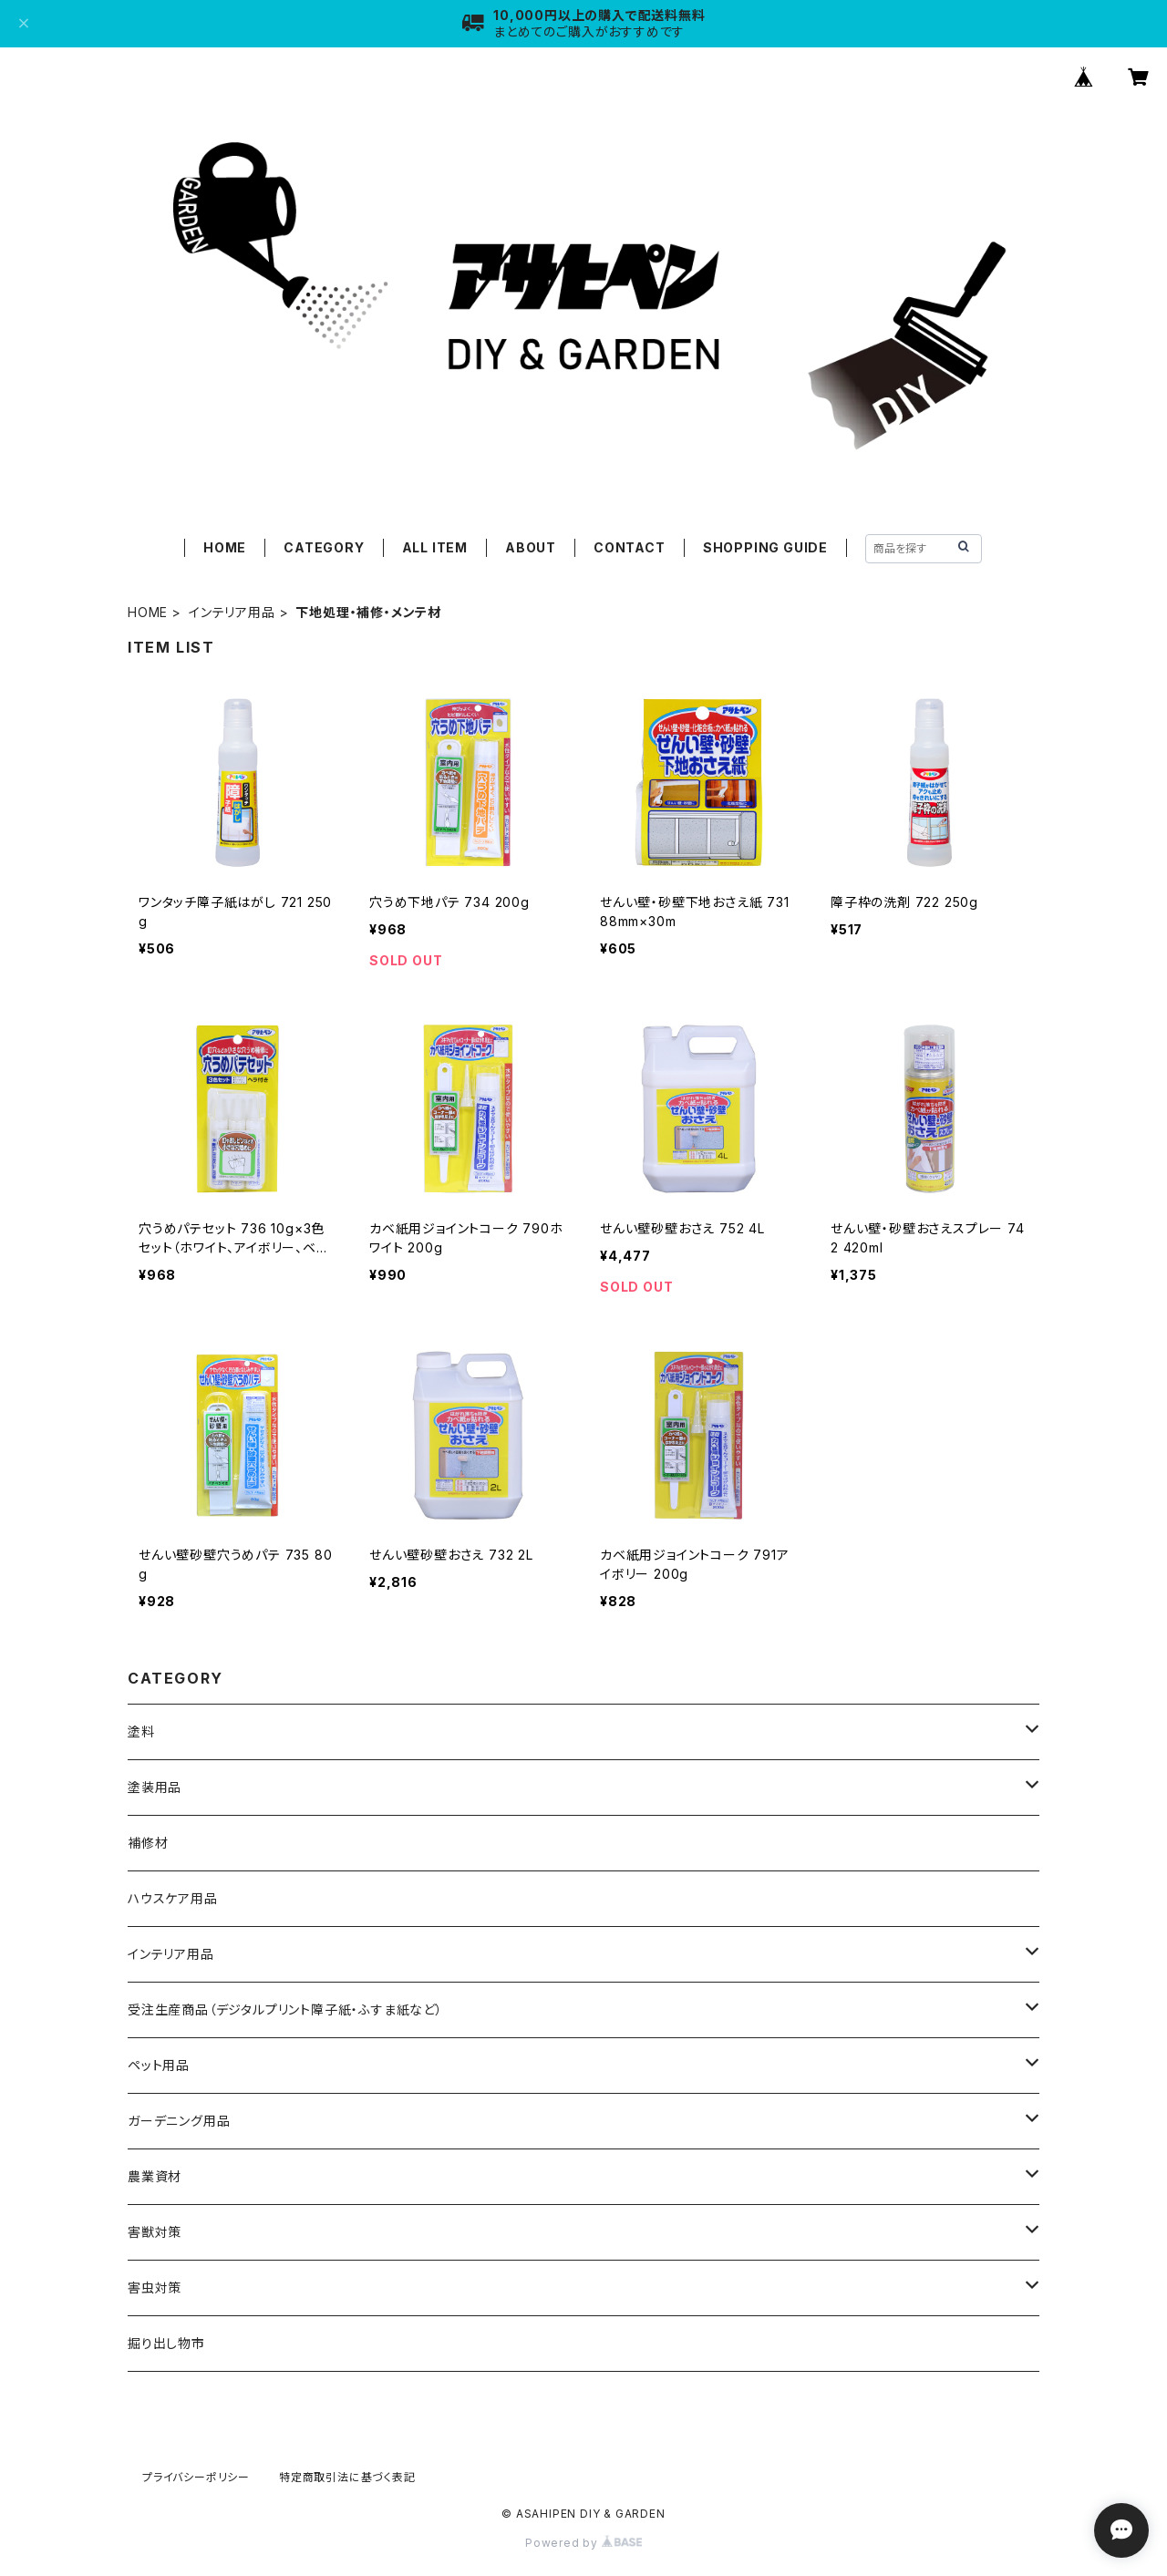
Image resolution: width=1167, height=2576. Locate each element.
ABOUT (530, 547)
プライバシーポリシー (196, 2477)
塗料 (141, 1731)
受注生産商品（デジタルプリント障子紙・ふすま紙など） (285, 2009)
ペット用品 (159, 2065)
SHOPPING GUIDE (765, 547)
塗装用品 (154, 1787)
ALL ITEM (435, 547)
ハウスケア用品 (173, 1898)
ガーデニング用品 (179, 2120)
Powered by (583, 2543)
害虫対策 (154, 2287)
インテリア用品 (232, 612)
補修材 (148, 1842)
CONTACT (630, 547)
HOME (224, 547)
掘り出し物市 (166, 2343)
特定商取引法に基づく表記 (347, 2477)
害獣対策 (154, 2232)
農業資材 (154, 2176)
